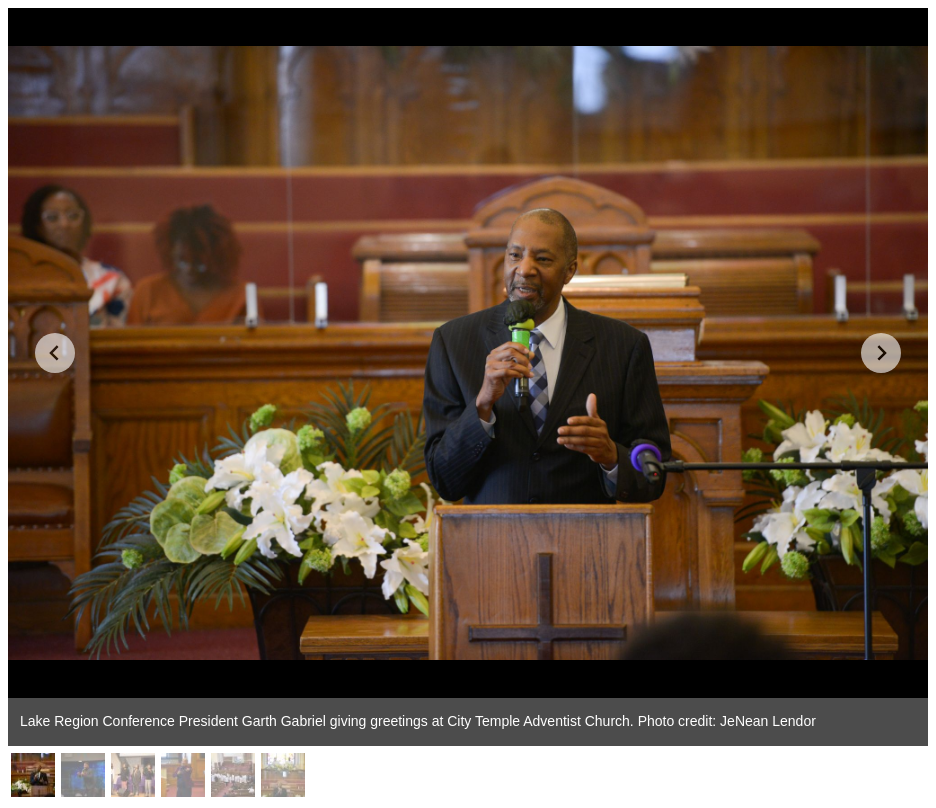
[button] (33, 775)
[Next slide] (881, 353)
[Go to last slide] (55, 353)
